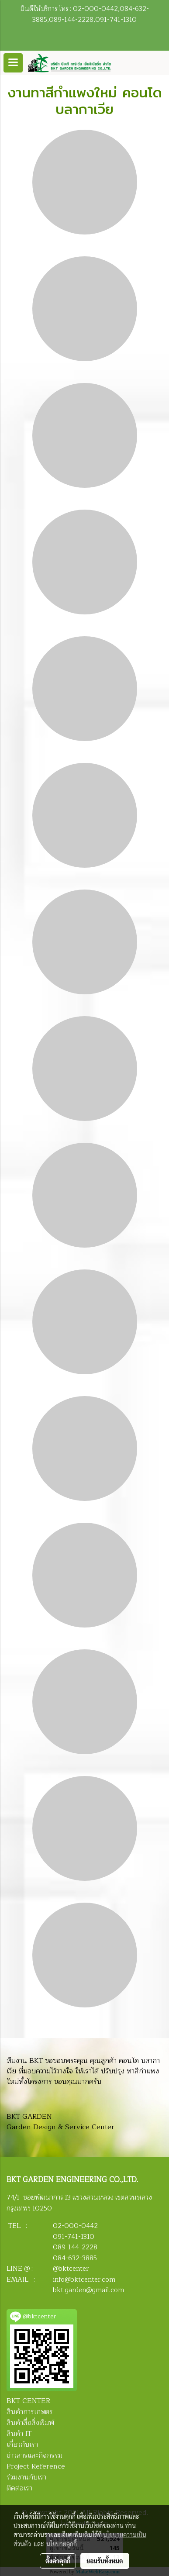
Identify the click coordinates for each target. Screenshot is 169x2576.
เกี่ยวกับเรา (22, 2444)
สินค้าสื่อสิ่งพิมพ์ (30, 2422)
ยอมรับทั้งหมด (104, 2561)
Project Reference (36, 2466)
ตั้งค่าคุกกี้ (57, 2561)
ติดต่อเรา (19, 2488)
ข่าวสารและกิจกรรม (34, 2455)
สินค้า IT (19, 2433)
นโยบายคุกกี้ (61, 2544)
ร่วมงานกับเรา (26, 2477)
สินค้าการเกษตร (30, 2411)
